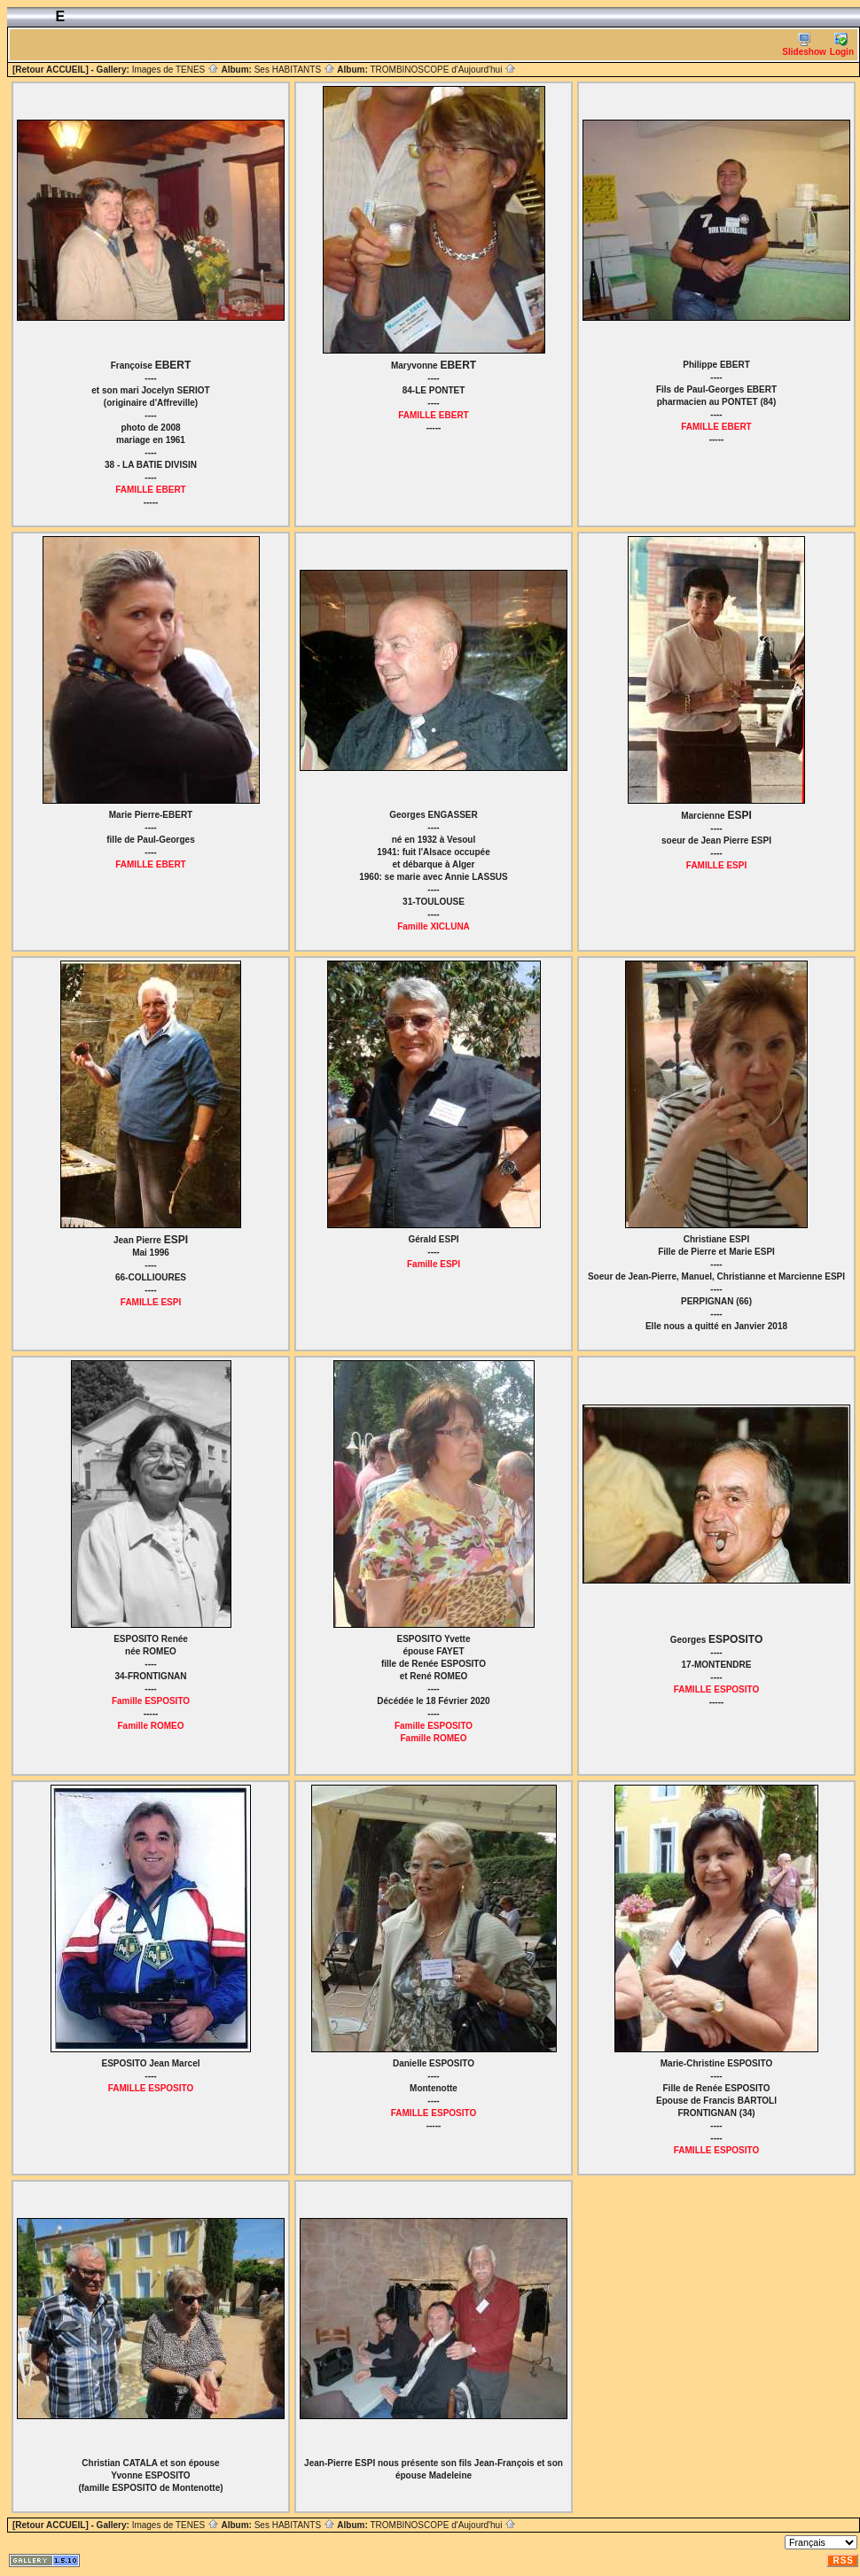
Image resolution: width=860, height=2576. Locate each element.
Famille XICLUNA (433, 926)
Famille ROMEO (150, 1726)
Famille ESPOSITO (151, 1701)
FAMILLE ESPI (716, 865)
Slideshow (803, 45)
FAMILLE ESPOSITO (717, 1689)
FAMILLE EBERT (150, 489)
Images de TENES (175, 69)
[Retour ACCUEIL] (50, 69)
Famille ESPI (433, 1264)
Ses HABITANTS (294, 69)
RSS (843, 2560)
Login (842, 45)
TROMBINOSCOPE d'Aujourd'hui (443, 69)
